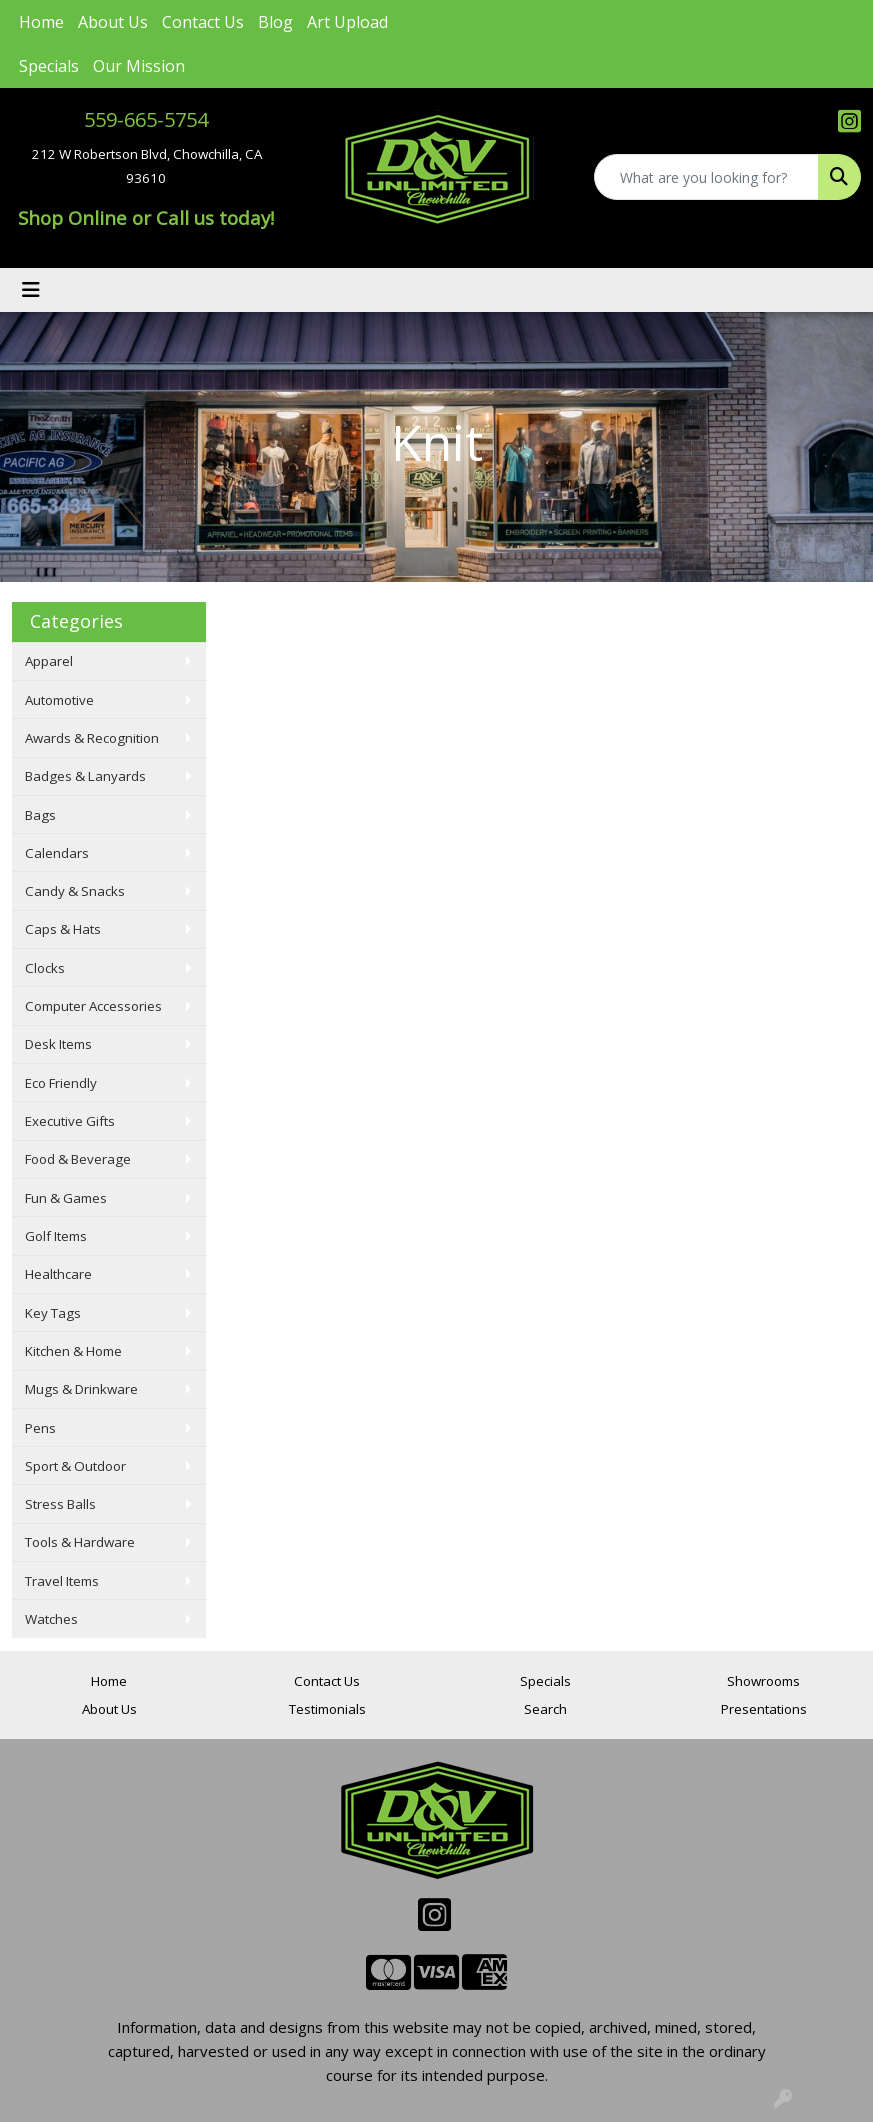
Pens (40, 1428)
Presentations (764, 1709)
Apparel (49, 661)
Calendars (57, 853)
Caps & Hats (63, 929)
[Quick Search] (706, 177)
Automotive (59, 700)
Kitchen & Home (73, 1351)
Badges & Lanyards (85, 776)
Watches (51, 1619)
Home (41, 22)
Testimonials (327, 1709)
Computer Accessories (93, 1006)
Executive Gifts (70, 1121)
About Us (113, 22)
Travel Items (62, 1581)
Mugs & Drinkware (81, 1389)
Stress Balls (60, 1504)
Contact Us (203, 22)
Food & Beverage (78, 1159)
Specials (49, 66)
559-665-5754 (146, 119)
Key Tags (53, 1313)
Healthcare (58, 1274)
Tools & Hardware (80, 1542)
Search (545, 1709)
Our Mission (139, 66)
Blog (275, 22)
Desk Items (58, 1044)
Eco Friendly (61, 1083)
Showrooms (763, 1681)
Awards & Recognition (92, 738)
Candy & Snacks (75, 891)
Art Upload (347, 22)
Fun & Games (66, 1198)
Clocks (45, 968)
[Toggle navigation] (31, 290)
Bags (40, 815)
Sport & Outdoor (75, 1466)
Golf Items (56, 1236)
